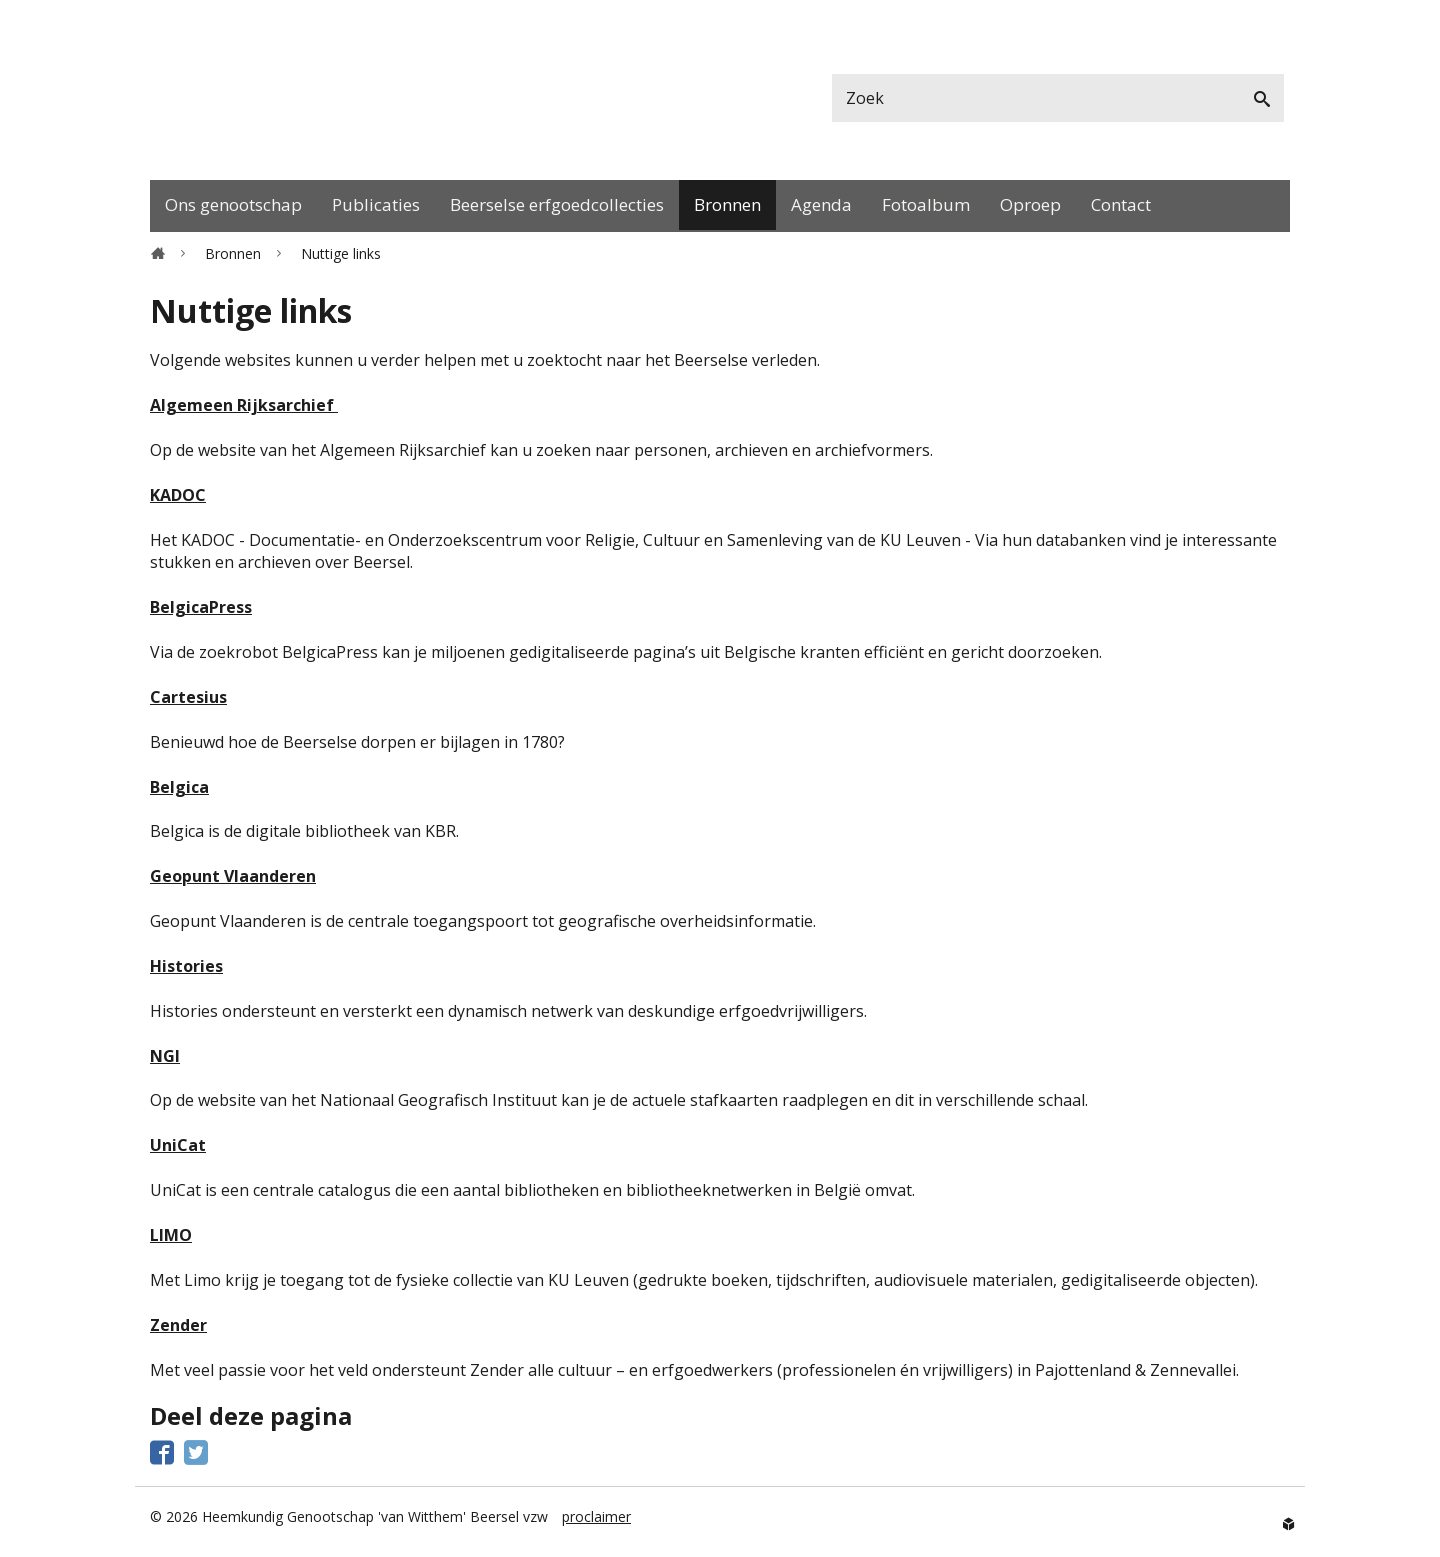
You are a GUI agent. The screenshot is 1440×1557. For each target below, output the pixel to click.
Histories (186, 966)
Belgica (179, 787)
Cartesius (188, 697)
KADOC (178, 495)
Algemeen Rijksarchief (244, 405)
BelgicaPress (201, 607)
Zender (178, 1325)
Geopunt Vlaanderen (233, 876)
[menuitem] (233, 206)
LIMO (171, 1235)
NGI (165, 1056)
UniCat (178, 1145)
